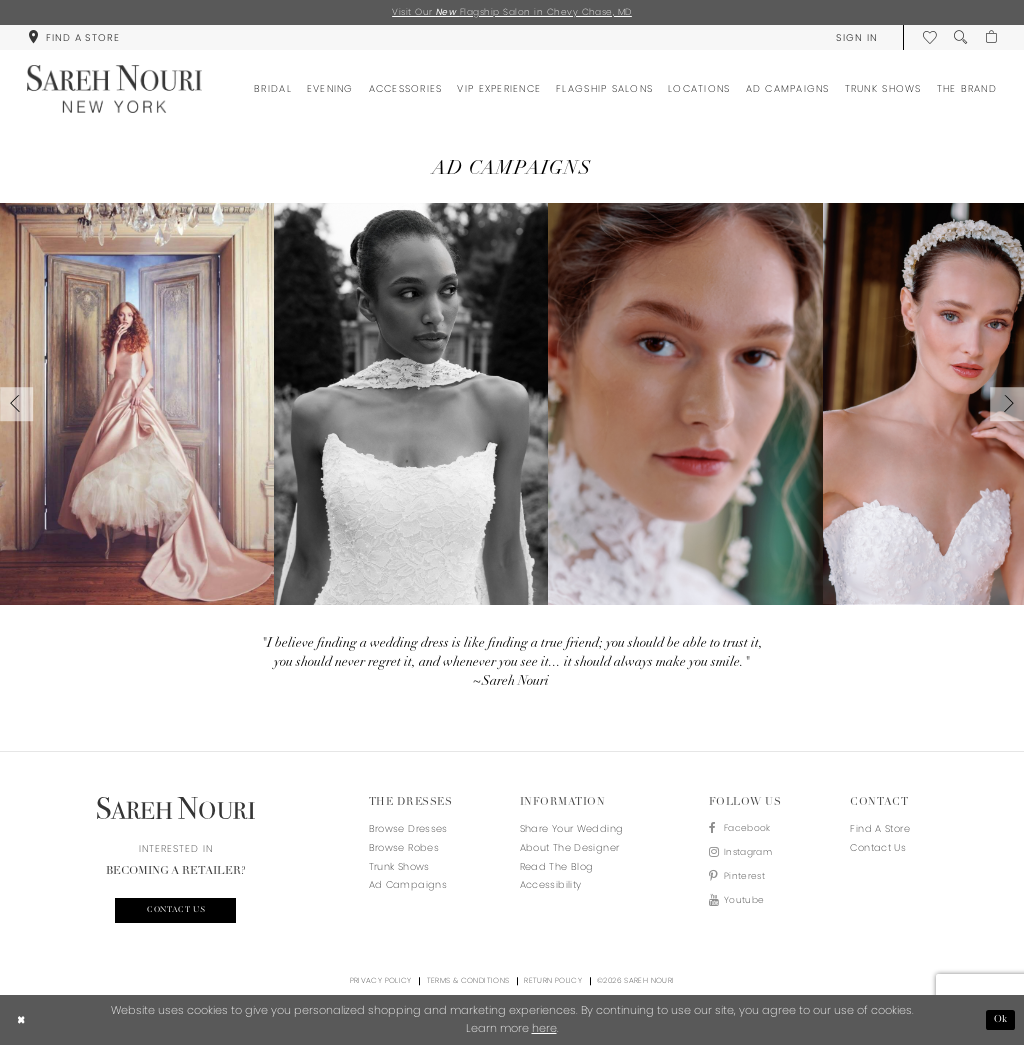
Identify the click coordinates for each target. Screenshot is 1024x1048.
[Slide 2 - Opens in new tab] (411, 405)
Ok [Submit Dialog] (1000, 1022)
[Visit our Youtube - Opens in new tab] (743, 907)
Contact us (176, 912)
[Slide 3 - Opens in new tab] (685, 405)
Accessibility (551, 886)
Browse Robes (404, 848)
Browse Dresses (408, 830)
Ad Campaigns (408, 886)
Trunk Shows (399, 867)
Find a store (879, 830)
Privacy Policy (381, 983)
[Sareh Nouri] (114, 90)
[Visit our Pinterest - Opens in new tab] (743, 881)
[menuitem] (73, 38)
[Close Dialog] (22, 1023)
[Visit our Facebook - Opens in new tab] (743, 831)
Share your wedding (572, 830)
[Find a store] (73, 38)
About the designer (570, 848)
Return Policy (553, 983)
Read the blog (557, 867)
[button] (854, 38)
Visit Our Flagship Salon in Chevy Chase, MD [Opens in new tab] (512, 12)
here (544, 1031)
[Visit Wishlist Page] (927, 38)
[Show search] (958, 38)
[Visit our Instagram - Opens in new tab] (743, 856)
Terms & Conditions (468, 983)
